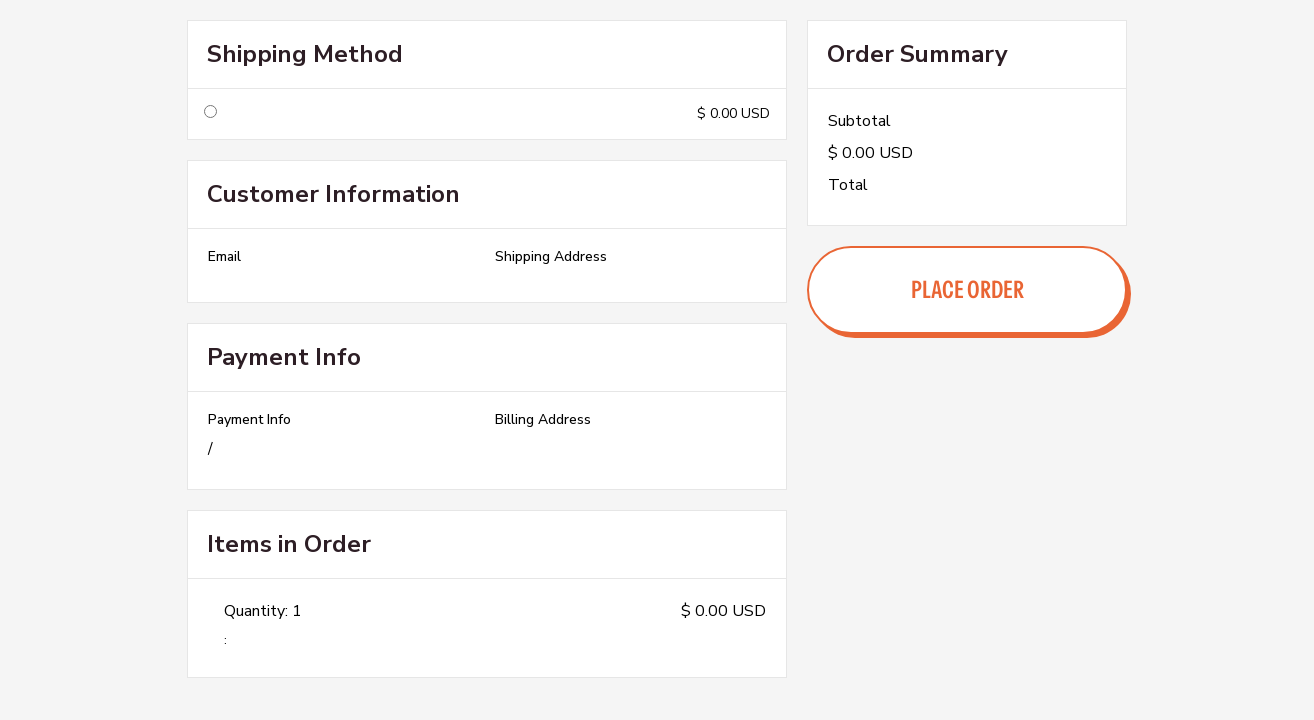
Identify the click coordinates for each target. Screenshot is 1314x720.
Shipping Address (551, 257)
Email (224, 257)
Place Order (967, 289)
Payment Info (249, 420)
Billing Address (543, 420)
